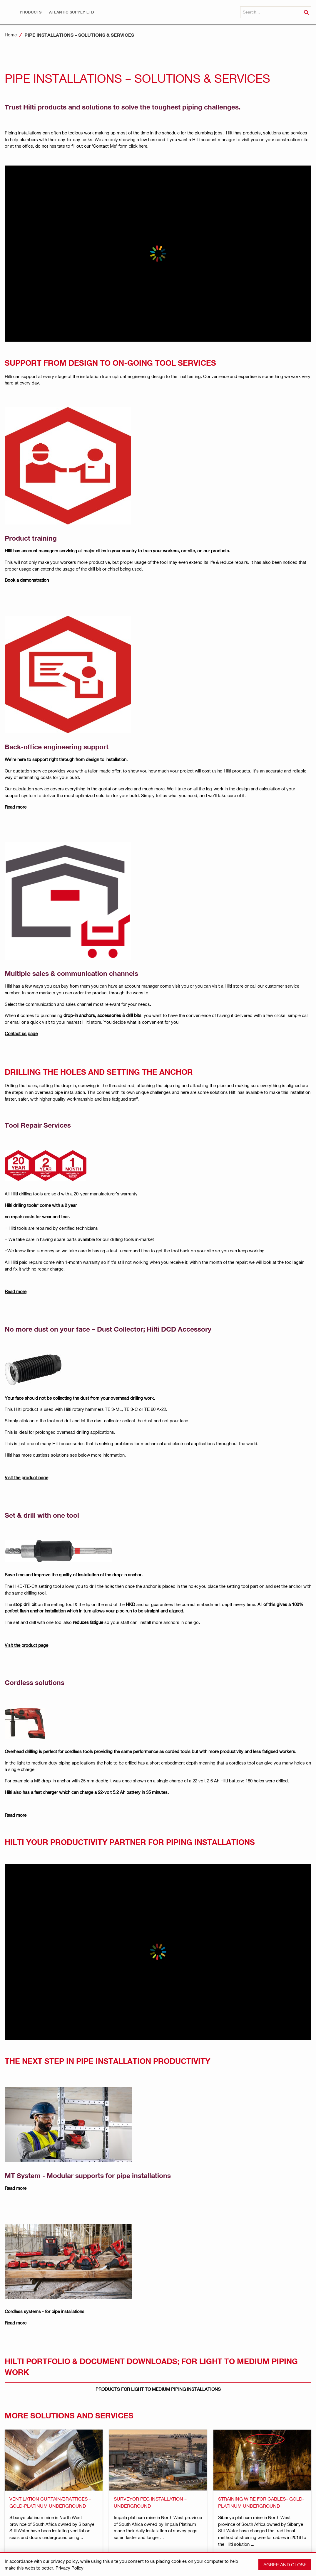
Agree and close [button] (285, 2564)
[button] (30, 12)
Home (11, 34)
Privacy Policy (69, 2567)
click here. (138, 146)
